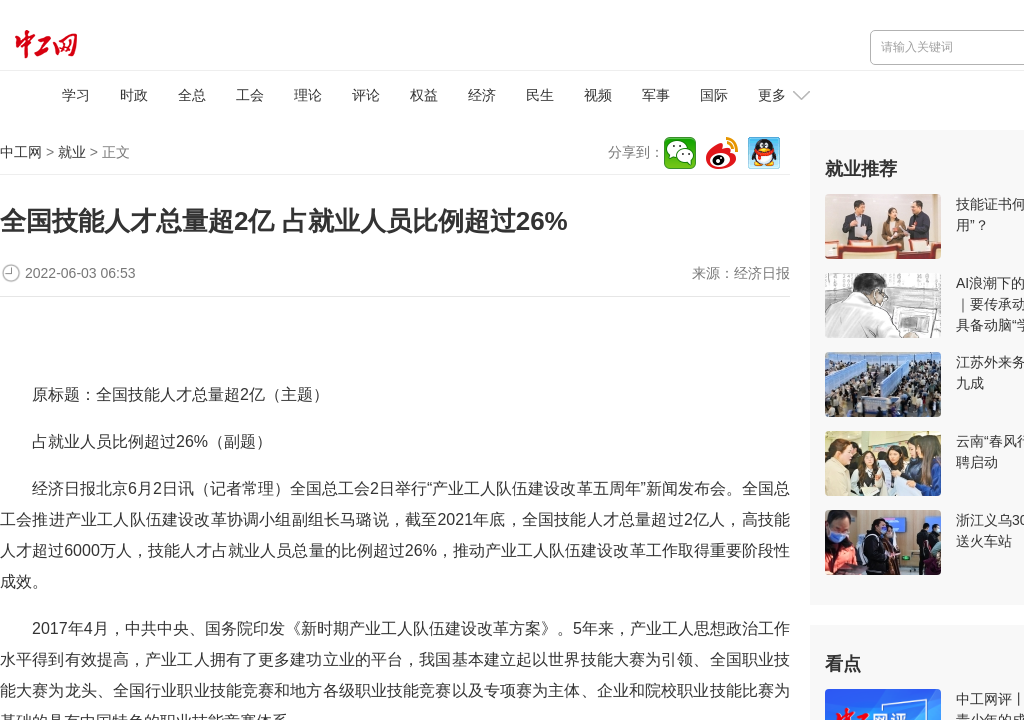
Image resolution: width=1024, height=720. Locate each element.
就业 (72, 152)
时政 (134, 95)
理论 (308, 95)
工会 (250, 95)
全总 (192, 95)
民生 (540, 95)
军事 (656, 95)
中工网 (21, 152)
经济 (482, 95)
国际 (714, 95)
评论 (366, 95)
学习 (76, 95)
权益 (424, 95)
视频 (598, 95)
